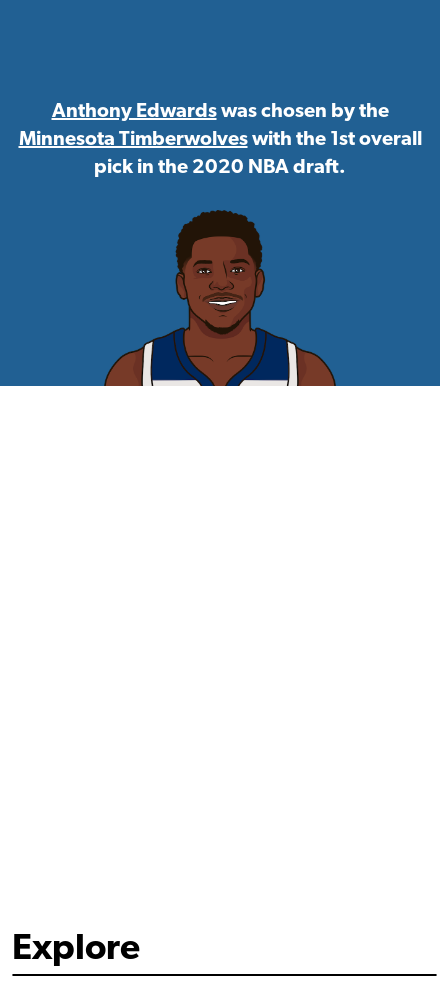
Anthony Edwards (134, 112)
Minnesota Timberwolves (133, 140)
